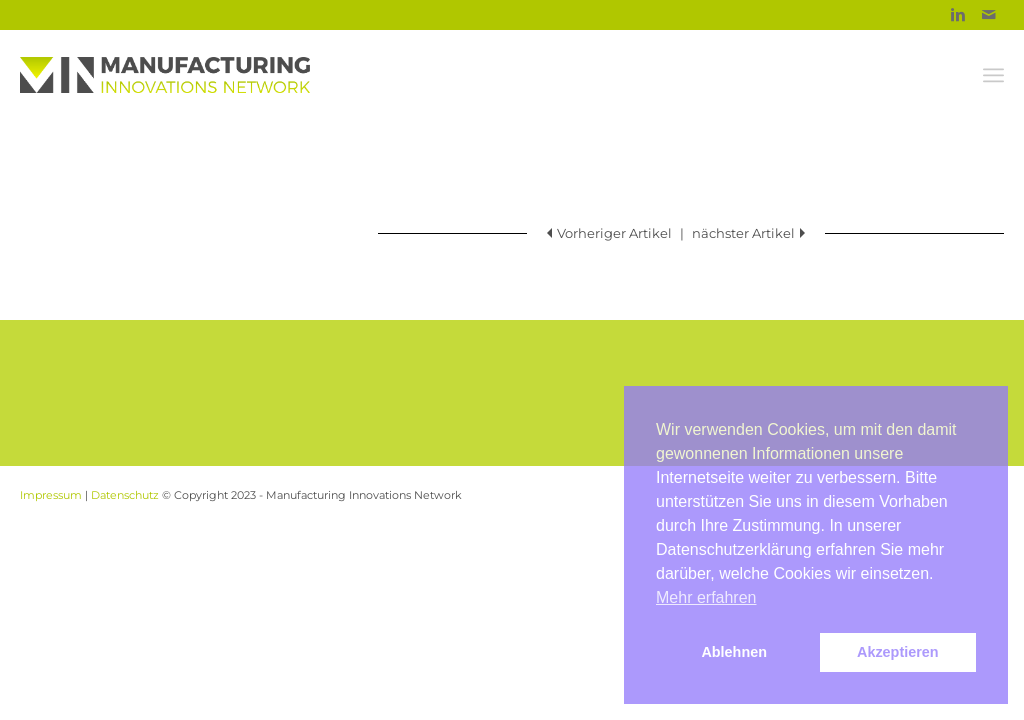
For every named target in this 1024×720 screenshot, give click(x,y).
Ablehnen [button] (734, 652)
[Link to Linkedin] (958, 15)
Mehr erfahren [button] (706, 597)
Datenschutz (125, 495)
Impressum (51, 495)
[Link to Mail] (989, 15)
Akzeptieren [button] (898, 652)
